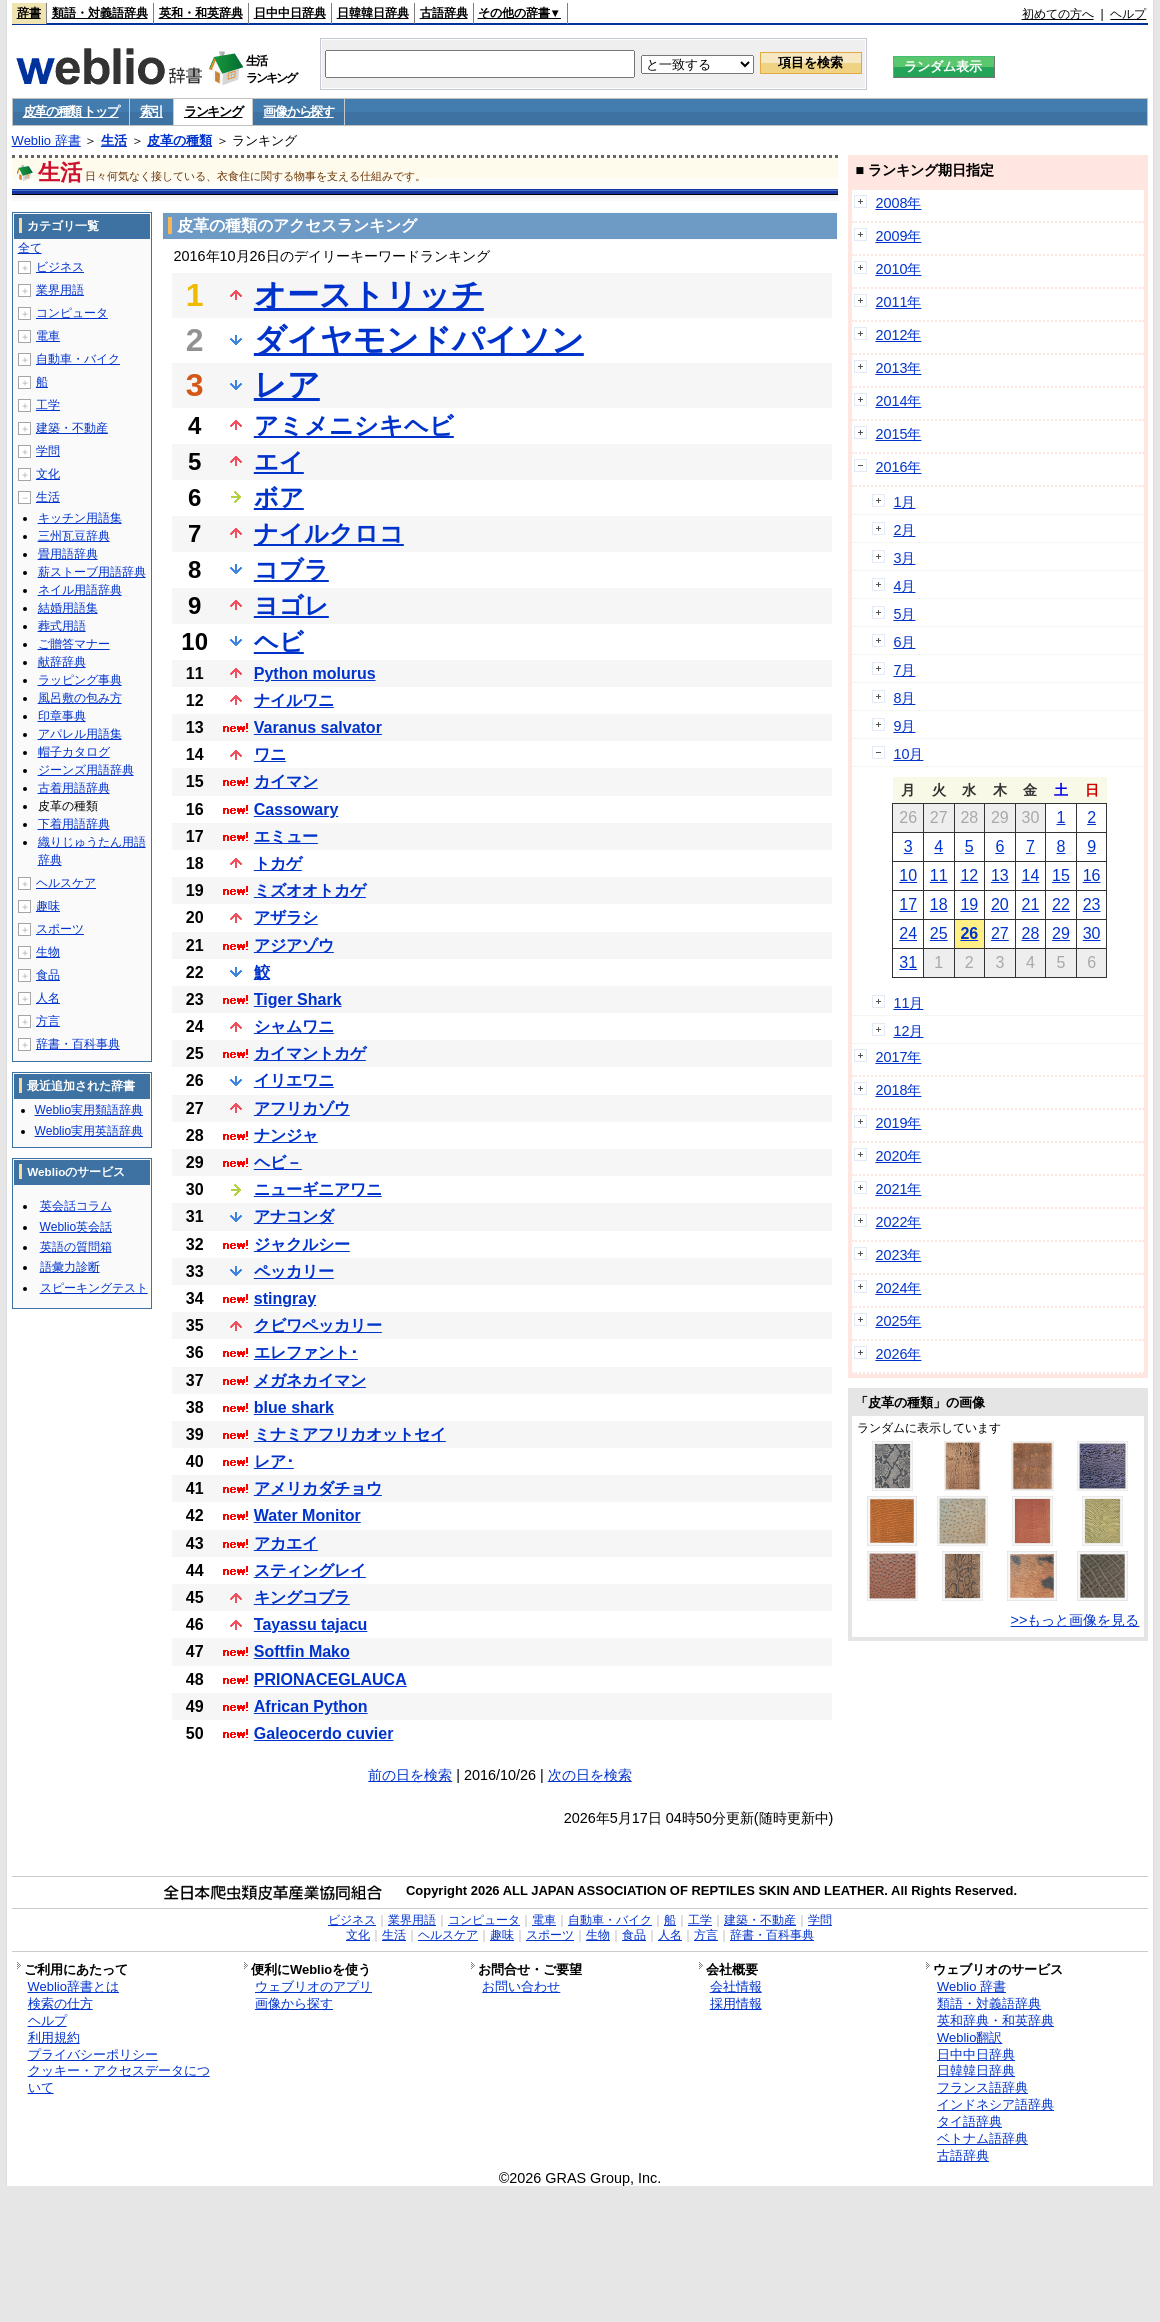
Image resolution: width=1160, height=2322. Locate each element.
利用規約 (54, 2037)
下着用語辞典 (74, 824)
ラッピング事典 (80, 680)
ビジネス (60, 267)
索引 (151, 111)
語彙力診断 (70, 1267)
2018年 (898, 1090)
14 (1031, 875)
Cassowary (296, 809)
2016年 (898, 467)
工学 (48, 405)
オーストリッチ (369, 295)
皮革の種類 (179, 140)
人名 (48, 998)
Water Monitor (307, 1515)
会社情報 (736, 1986)
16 (1092, 875)
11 (939, 875)
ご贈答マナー (74, 644)
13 (1000, 875)
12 (969, 875)
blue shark (294, 1407)
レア (287, 385)
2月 (904, 530)
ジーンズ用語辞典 (86, 770)
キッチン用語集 (80, 518)
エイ (279, 461)
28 (1031, 933)
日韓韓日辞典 (373, 13)
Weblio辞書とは (73, 1986)
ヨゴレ (291, 605)
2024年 (898, 1288)
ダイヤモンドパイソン (419, 340)
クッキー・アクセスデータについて (119, 2079)
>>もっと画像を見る (1075, 1620)
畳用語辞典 (68, 554)
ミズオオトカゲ (310, 890)
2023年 (898, 1255)
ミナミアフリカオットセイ (350, 1434)
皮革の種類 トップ (71, 111)
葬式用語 (62, 626)
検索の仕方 (60, 2003)
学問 (48, 451)
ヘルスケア (66, 883)
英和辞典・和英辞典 (995, 2020)
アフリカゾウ (302, 1108)
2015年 (898, 434)
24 (908, 933)
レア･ (274, 1461)
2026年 (898, 1354)
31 (908, 962)
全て (30, 248)
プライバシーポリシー (93, 2054)
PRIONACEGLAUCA (330, 1679)
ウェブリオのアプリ (313, 1986)
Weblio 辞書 (46, 140)
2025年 (898, 1321)
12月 (908, 1031)
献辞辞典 (62, 662)
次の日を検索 (590, 1775)
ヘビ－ (278, 1162)
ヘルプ (1128, 14)
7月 (904, 670)
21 (1031, 904)
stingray (285, 1298)
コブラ (291, 569)
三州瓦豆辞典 (74, 536)
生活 (114, 140)
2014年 (898, 401)
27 (1000, 933)
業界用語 (60, 290)
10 (908, 875)
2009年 (898, 236)
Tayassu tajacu (311, 1624)
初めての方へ (1058, 14)
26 (969, 933)
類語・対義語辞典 (100, 13)
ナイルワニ (294, 700)
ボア (279, 497)
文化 (48, 474)
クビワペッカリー (318, 1325)
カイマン (286, 781)
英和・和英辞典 (201, 13)
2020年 (898, 1156)
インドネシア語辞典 (995, 2104)
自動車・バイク (78, 359)
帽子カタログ (74, 752)
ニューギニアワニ (318, 1189)
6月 (904, 642)
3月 (904, 558)
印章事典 (62, 716)
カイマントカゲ (310, 1053)
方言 (48, 1021)
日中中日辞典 (290, 13)
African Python (311, 1706)
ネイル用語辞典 (80, 590)
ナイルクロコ (329, 533)
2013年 (898, 368)
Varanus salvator (318, 727)
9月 (904, 726)
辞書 (29, 13)
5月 (904, 614)
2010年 (898, 269)
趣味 (48, 906)
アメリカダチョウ (318, 1488)
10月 (908, 754)
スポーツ (60, 929)
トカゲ (278, 863)
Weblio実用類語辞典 (89, 1110)
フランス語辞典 (982, 2087)
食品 (48, 975)
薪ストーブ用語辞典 (92, 572)
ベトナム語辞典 (982, 2138)
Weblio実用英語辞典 (89, 1131)
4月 (904, 586)
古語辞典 (444, 13)
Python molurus (315, 673)
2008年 (898, 203)
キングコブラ (302, 1597)
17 (908, 904)
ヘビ (279, 641)
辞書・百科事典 (78, 1044)
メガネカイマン (310, 1380)
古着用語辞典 (74, 788)
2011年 (898, 302)
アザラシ (286, 917)
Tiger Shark (298, 999)
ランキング (213, 111)
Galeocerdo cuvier (324, 1733)
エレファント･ (306, 1352)
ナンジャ (286, 1135)
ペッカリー (294, 1271)
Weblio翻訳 (969, 2037)
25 (939, 933)
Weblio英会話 (76, 1227)
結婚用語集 (68, 608)
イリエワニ (294, 1080)
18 (939, 904)
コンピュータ (72, 313)
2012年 (898, 335)
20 (1000, 904)
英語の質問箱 (76, 1247)
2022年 (898, 1222)
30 (1092, 933)
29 (1061, 933)
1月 (904, 502)
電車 (48, 336)
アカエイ (286, 1543)
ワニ (270, 754)
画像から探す (298, 111)
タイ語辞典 (969, 2121)
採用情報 (736, 2003)
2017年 (898, 1057)
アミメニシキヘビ (354, 425)
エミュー (286, 836)
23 (1092, 904)
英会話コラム (76, 1206)
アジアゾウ (294, 945)
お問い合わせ (521, 1986)
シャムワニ (294, 1026)
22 (1061, 904)
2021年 (898, 1189)
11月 (908, 1003)
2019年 (898, 1123)
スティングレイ (310, 1570)
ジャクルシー (302, 1244)
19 (969, 904)
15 (1061, 875)
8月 (904, 698)
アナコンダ (294, 1216)
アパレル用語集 (80, 734)
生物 (48, 952)
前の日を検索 (410, 1775)
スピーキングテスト (94, 1288)
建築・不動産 (72, 428)
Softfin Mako (302, 1651)
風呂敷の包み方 (80, 698)
